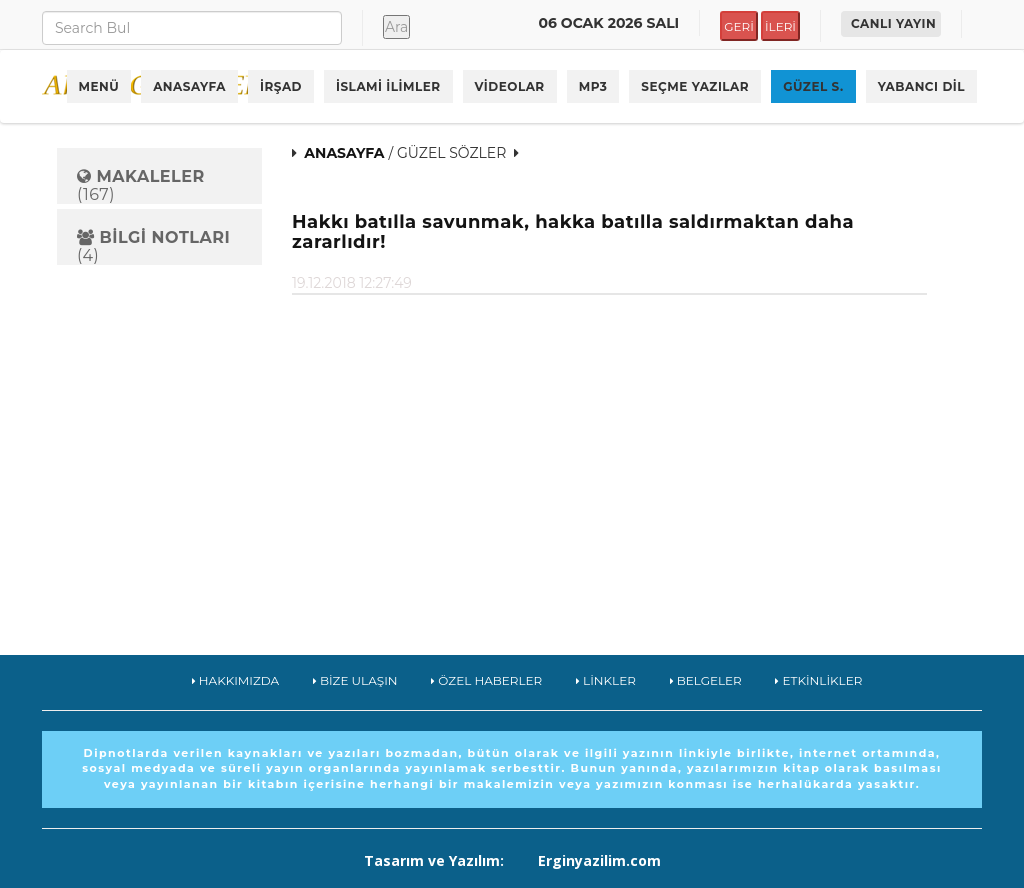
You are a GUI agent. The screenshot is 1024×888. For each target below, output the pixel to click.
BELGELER (706, 680)
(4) (153, 246)
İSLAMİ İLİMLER (388, 86)
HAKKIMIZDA (236, 680)
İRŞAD (281, 86)
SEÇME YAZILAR (695, 86)
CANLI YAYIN (893, 23)
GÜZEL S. (813, 86)
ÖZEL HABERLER (486, 680)
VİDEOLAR (510, 86)
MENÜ (99, 86)
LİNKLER (606, 680)
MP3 (593, 86)
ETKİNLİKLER (818, 680)
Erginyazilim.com (599, 860)
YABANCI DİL (921, 86)
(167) (141, 185)
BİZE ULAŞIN (355, 680)
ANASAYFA (189, 86)
